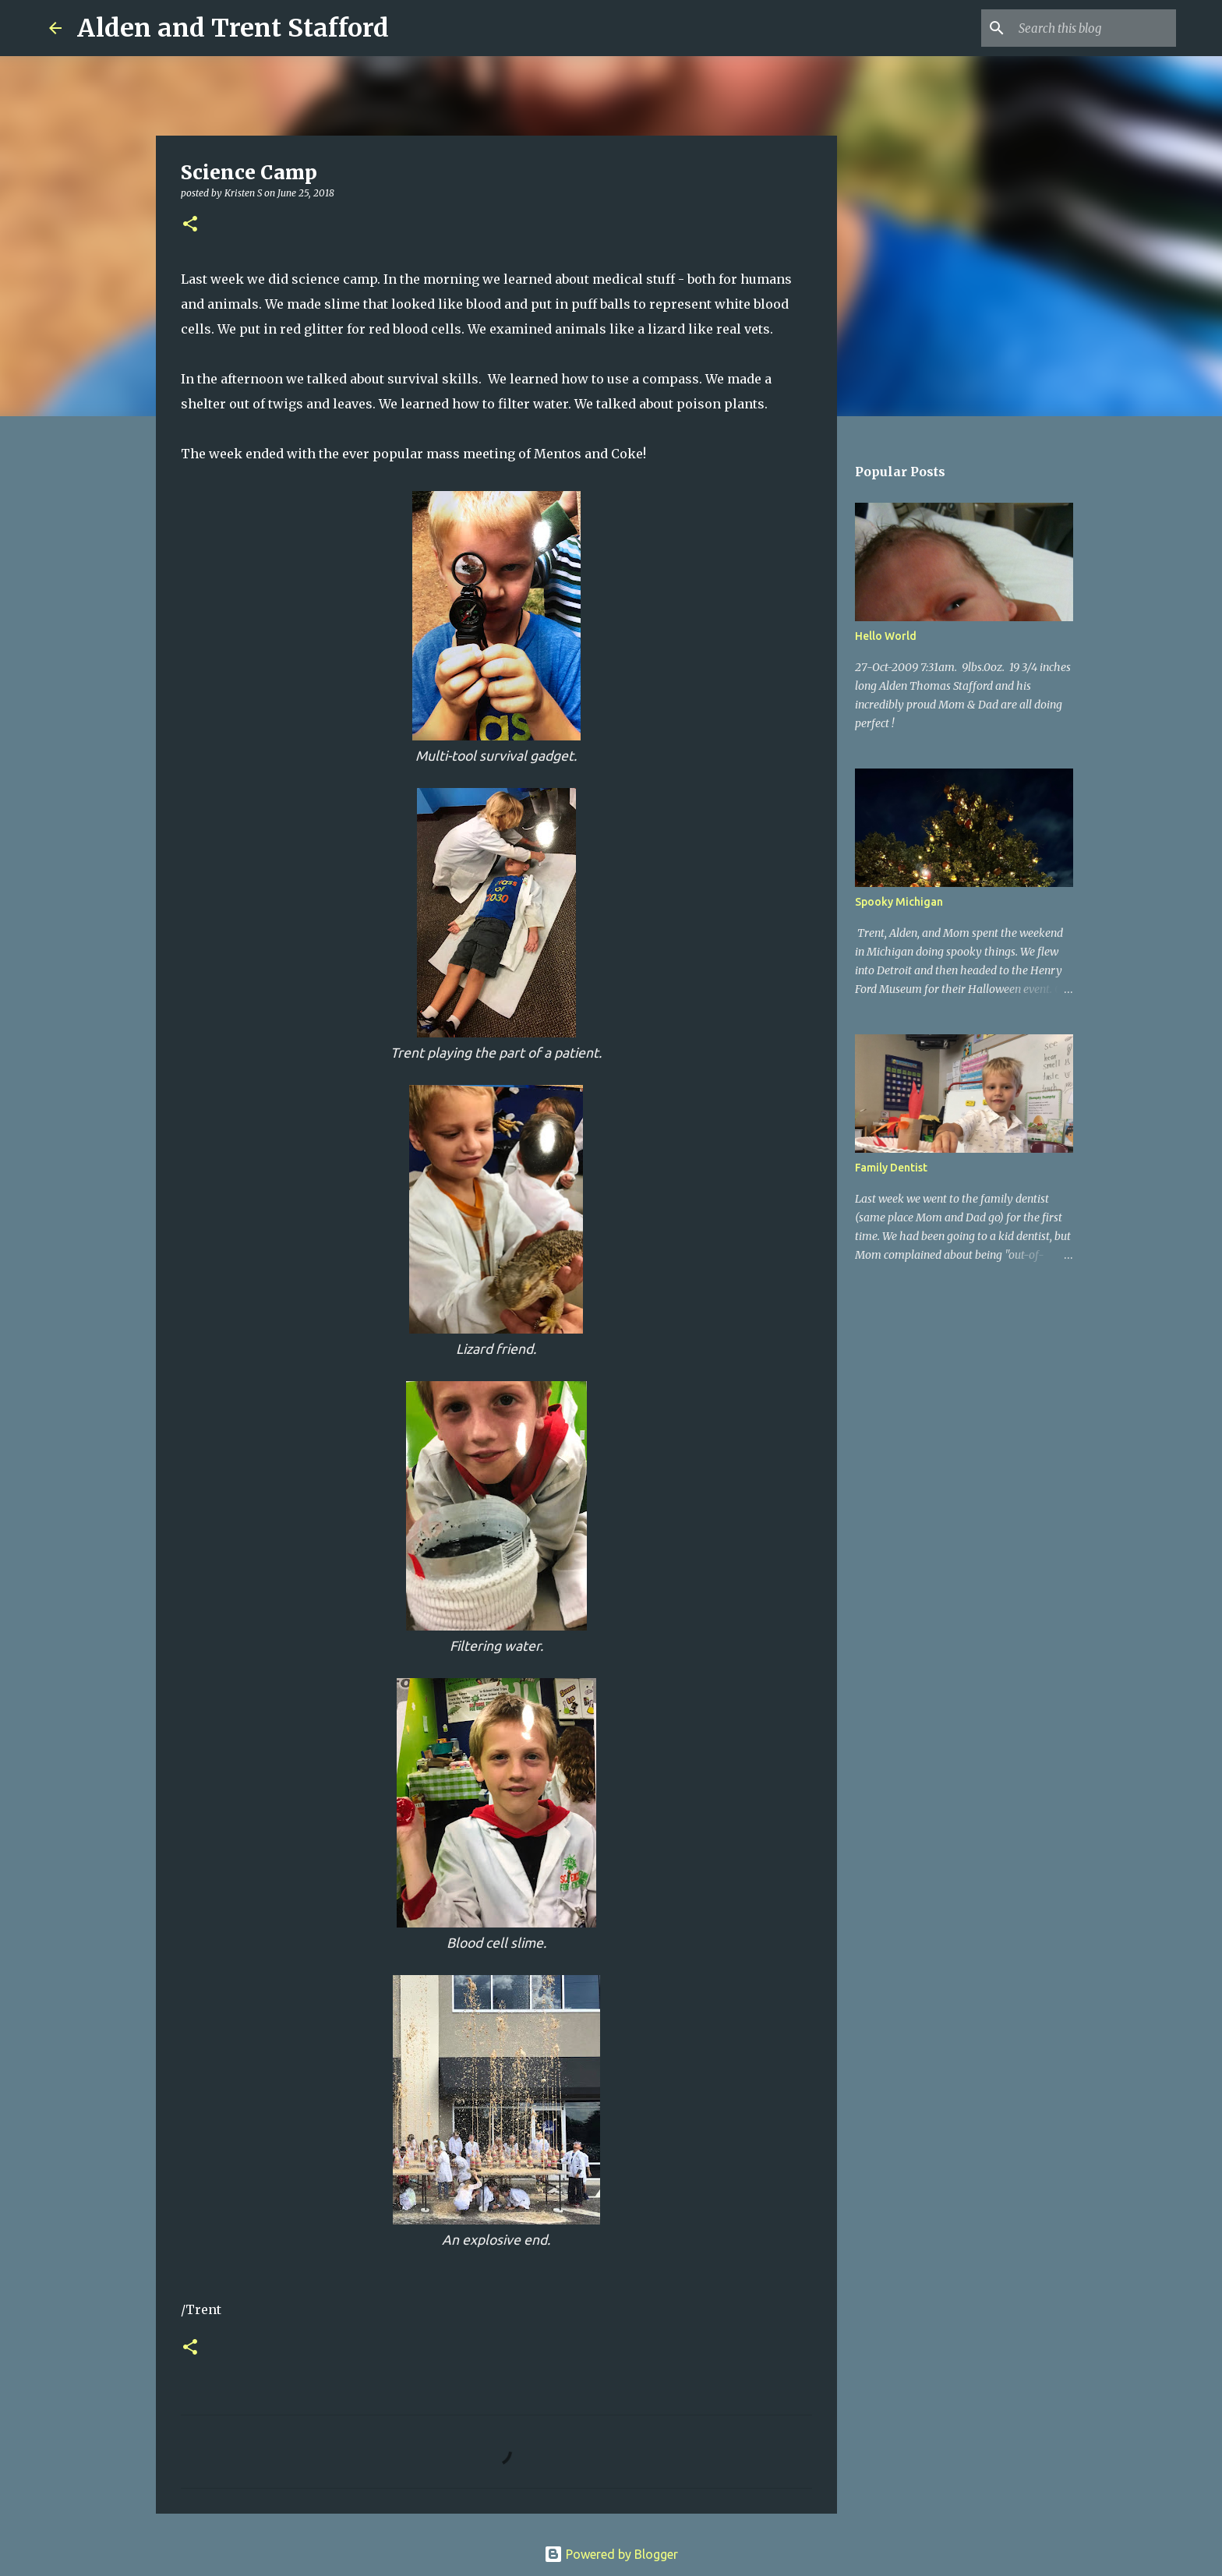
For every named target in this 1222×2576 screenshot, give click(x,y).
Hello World (885, 636)
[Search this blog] (1094, 28)
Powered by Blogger (611, 2554)
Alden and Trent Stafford (233, 28)
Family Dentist (891, 1167)
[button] (190, 224)
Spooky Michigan (899, 902)
